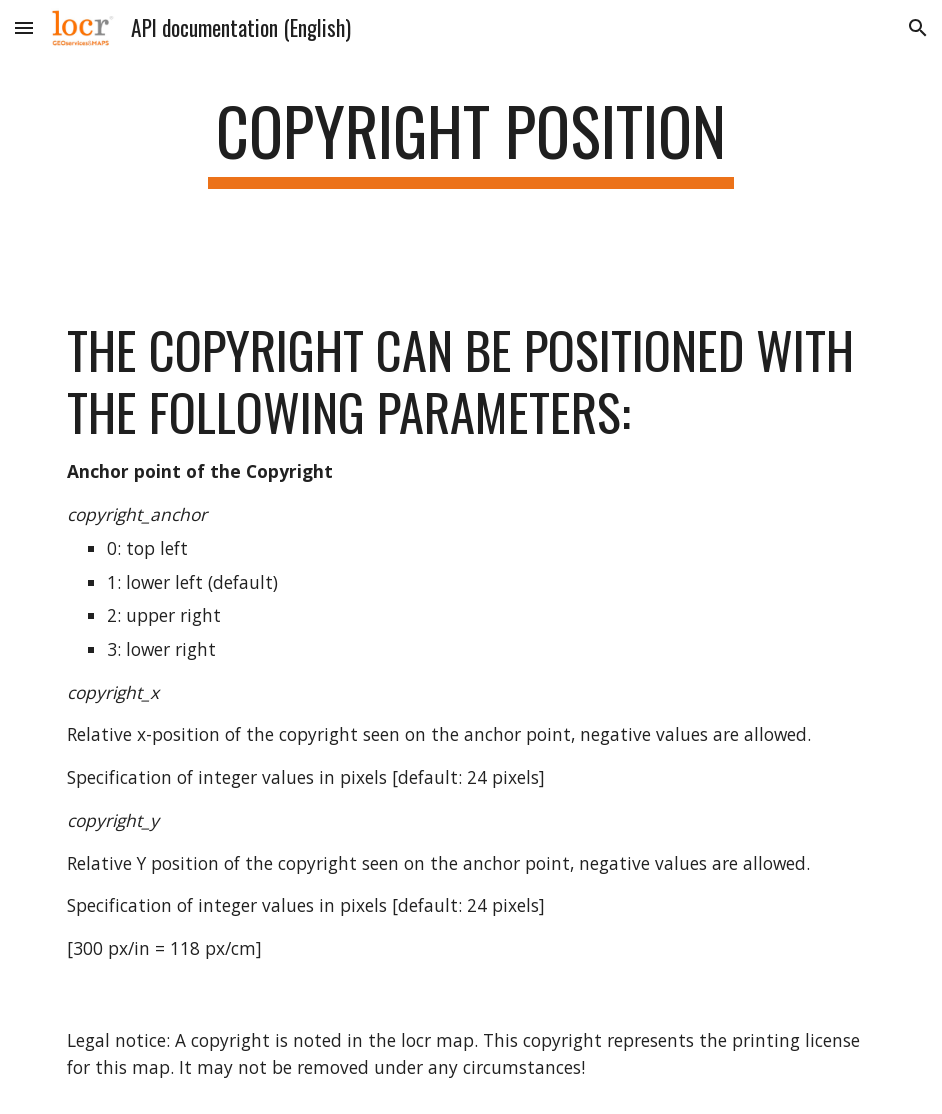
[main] (471, 140)
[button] (24, 27)
